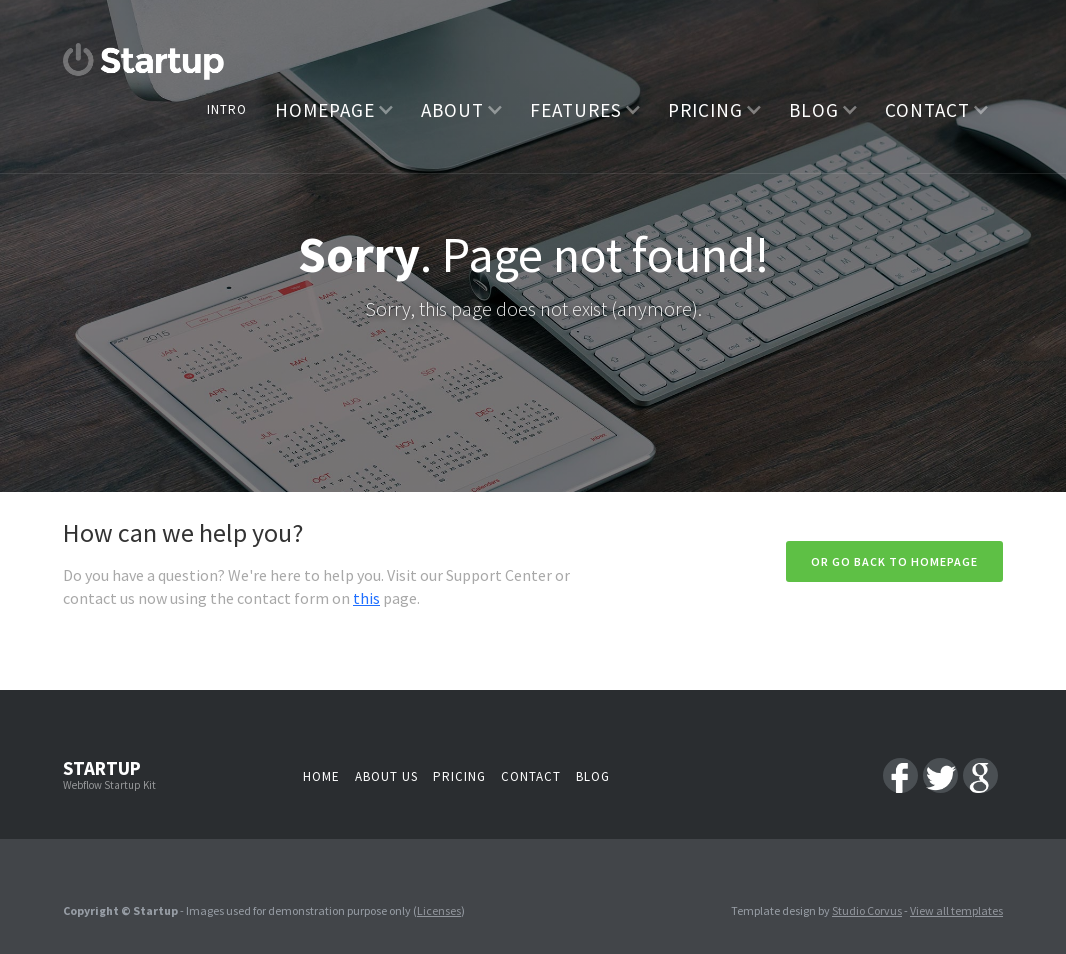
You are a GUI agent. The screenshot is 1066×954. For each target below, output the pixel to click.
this (366, 598)
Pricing (459, 776)
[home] (144, 61)
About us (386, 776)
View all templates (956, 910)
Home (321, 776)
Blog (593, 776)
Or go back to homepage (894, 561)
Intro (227, 109)
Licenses (439, 910)
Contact (531, 776)
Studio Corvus (867, 910)
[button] (334, 109)
